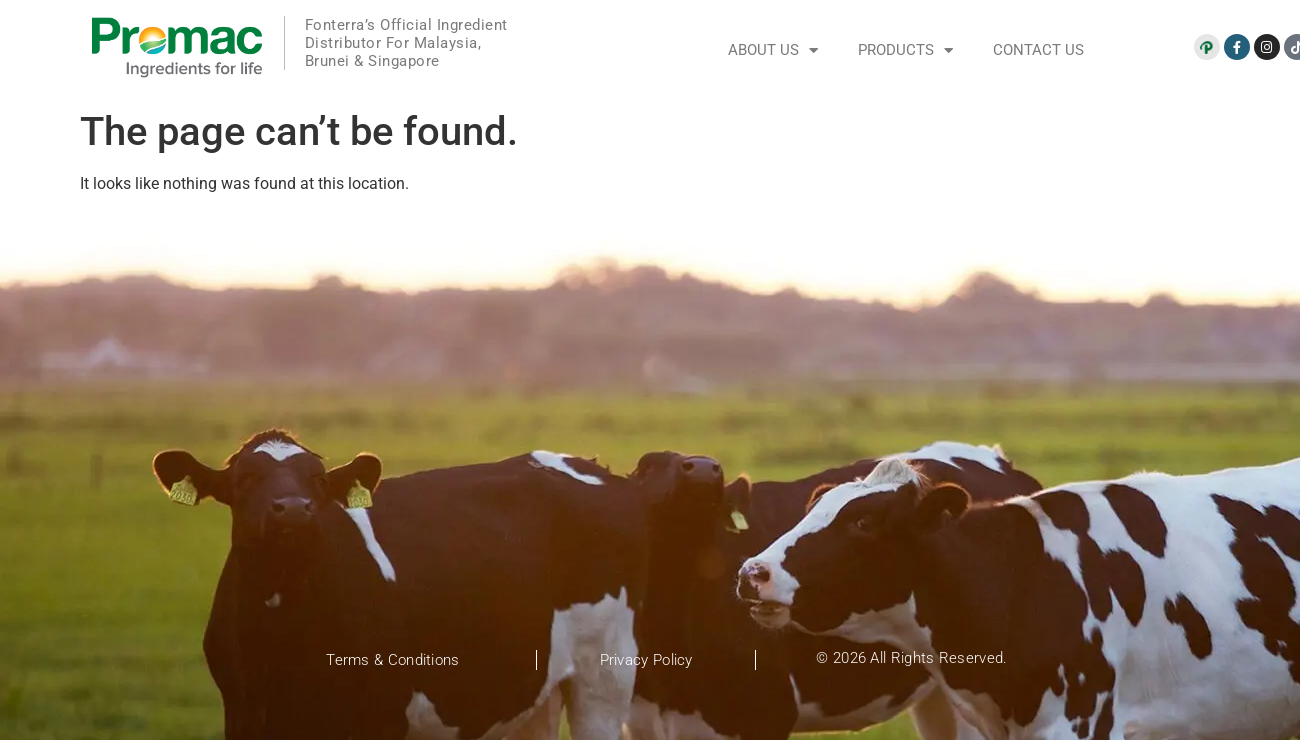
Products (905, 50)
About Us (773, 50)
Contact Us (1038, 50)
